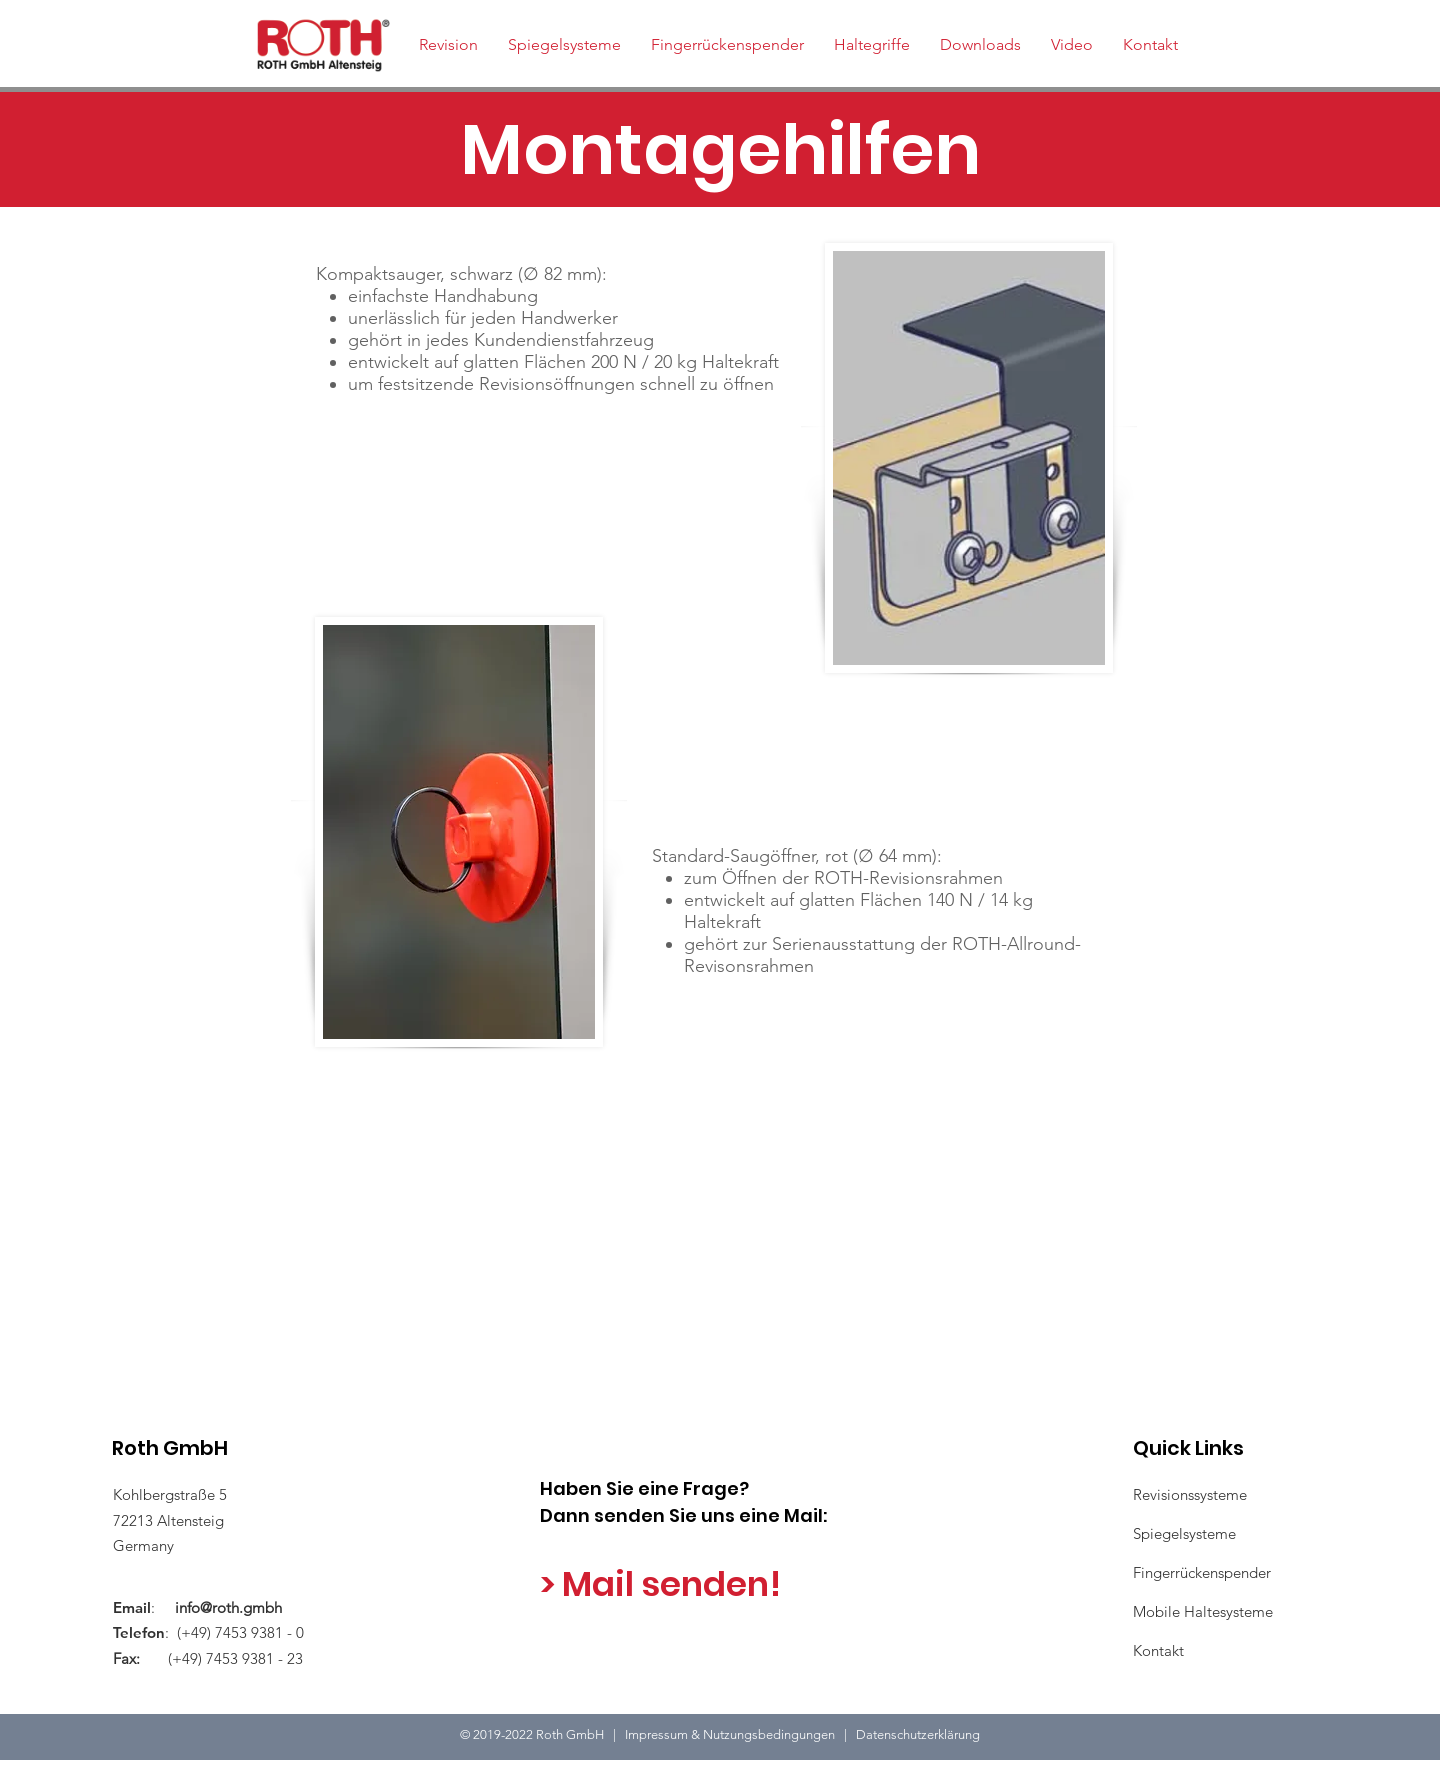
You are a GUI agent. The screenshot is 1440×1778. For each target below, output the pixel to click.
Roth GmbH (170, 1448)
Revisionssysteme (1190, 1494)
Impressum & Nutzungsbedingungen (734, 1734)
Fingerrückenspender (1202, 1572)
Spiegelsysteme (1184, 1533)
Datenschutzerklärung (918, 1734)
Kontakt (1158, 1650)
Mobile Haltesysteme (1203, 1611)
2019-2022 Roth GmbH (540, 1734)
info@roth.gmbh (228, 1607)
